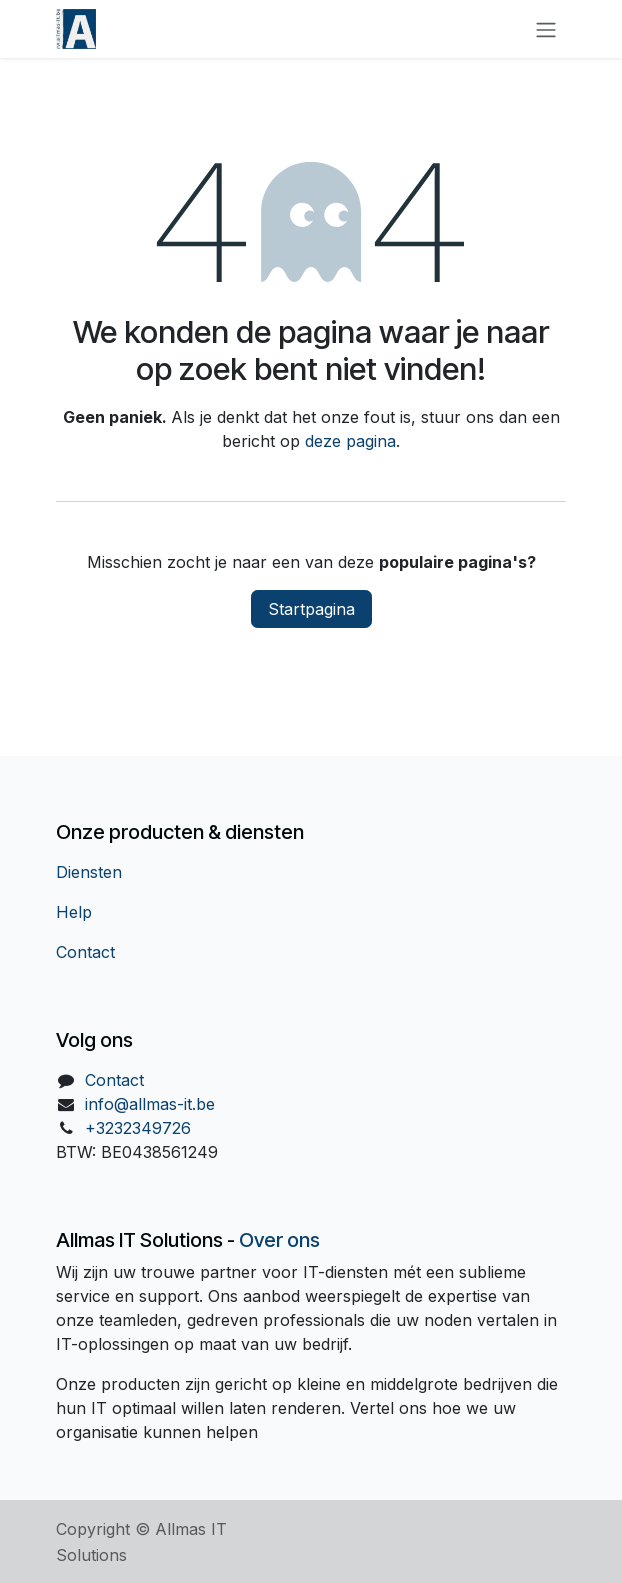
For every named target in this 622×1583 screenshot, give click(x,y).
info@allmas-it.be (150, 1104)
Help (74, 912)
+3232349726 (138, 1128)
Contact (85, 952)
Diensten (89, 872)
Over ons (279, 1240)
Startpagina (311, 609)
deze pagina (350, 441)
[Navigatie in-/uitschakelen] (546, 29)
